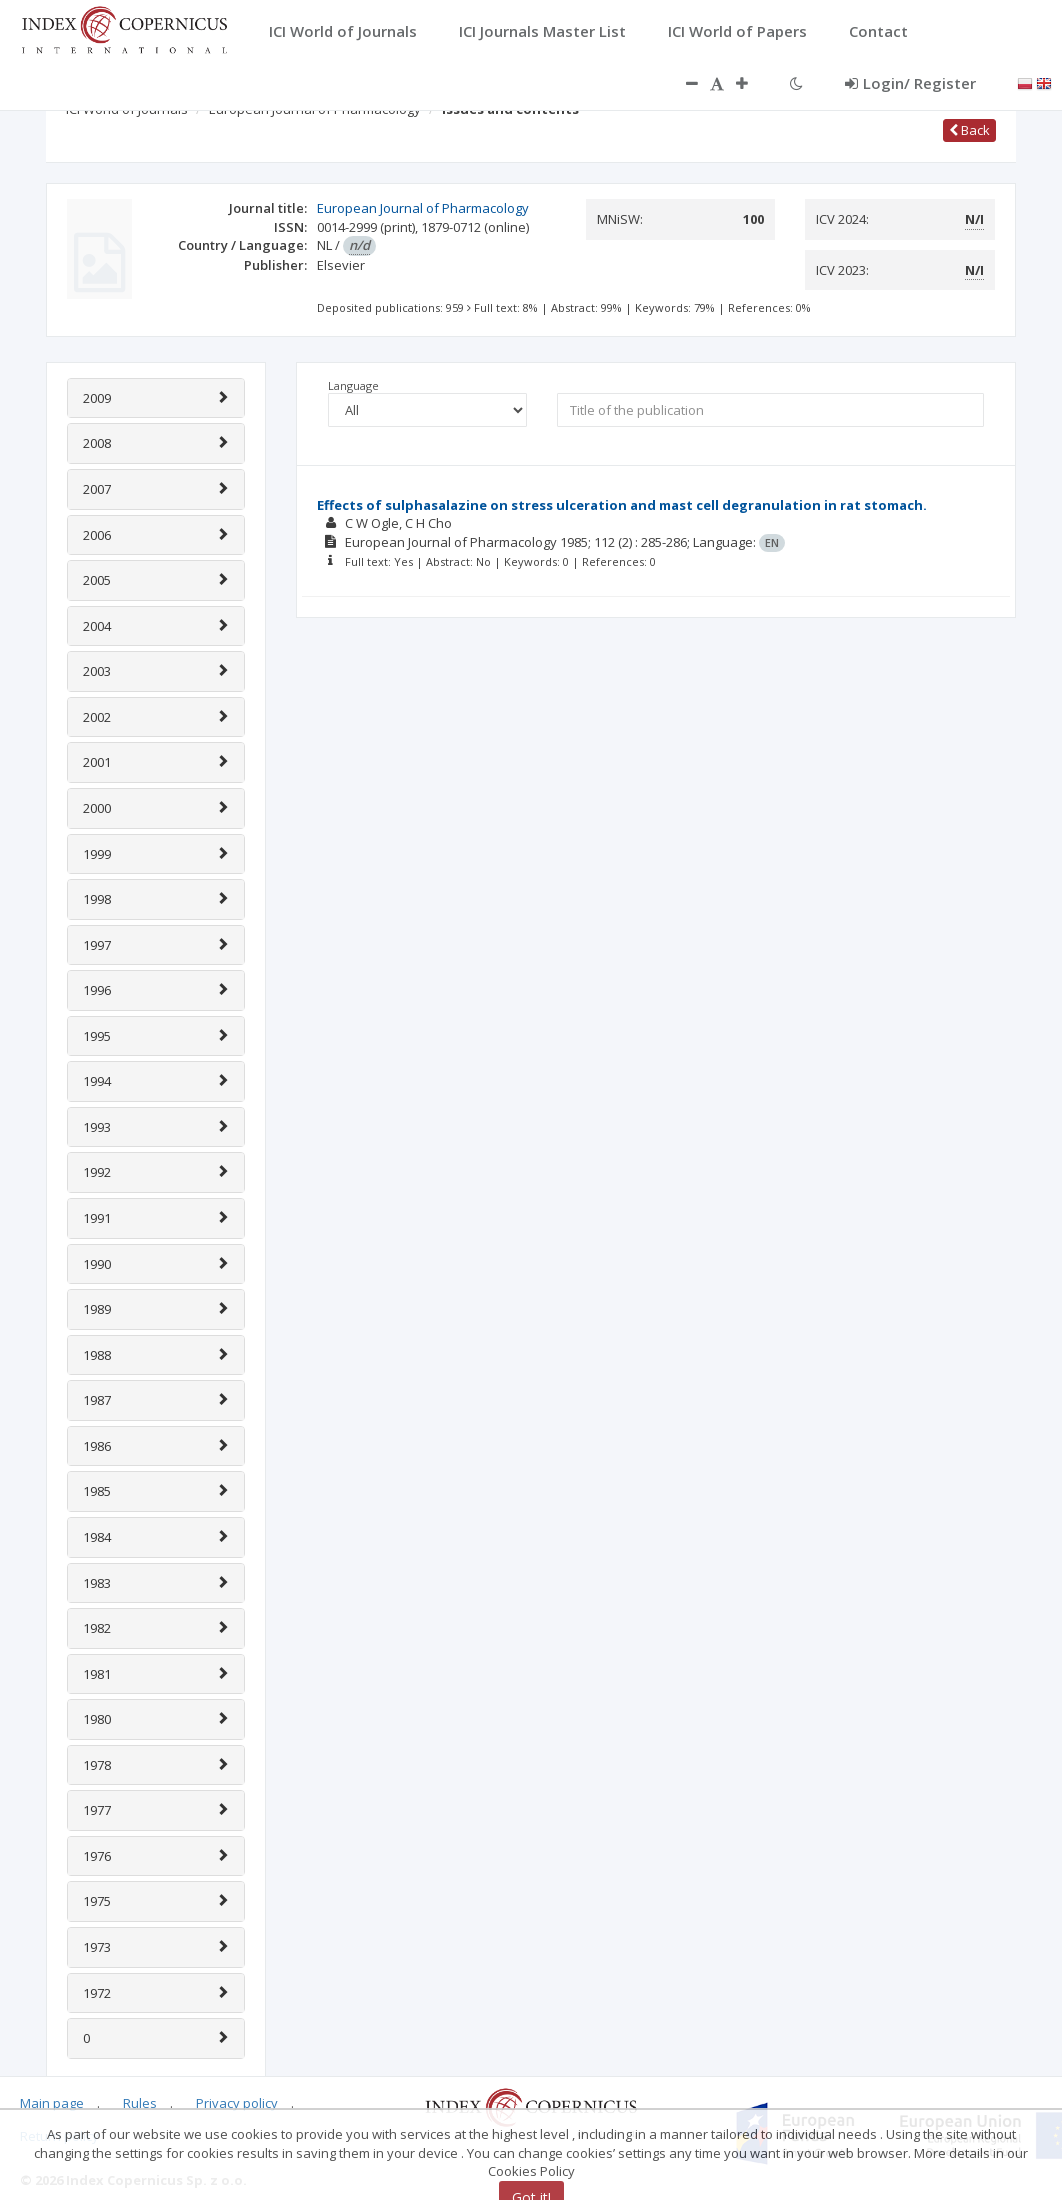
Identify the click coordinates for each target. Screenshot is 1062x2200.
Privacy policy (237, 2103)
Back (969, 130)
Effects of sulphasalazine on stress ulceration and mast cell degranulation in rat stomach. (622, 505)
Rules (140, 2103)
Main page (52, 2103)
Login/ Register (910, 83)
